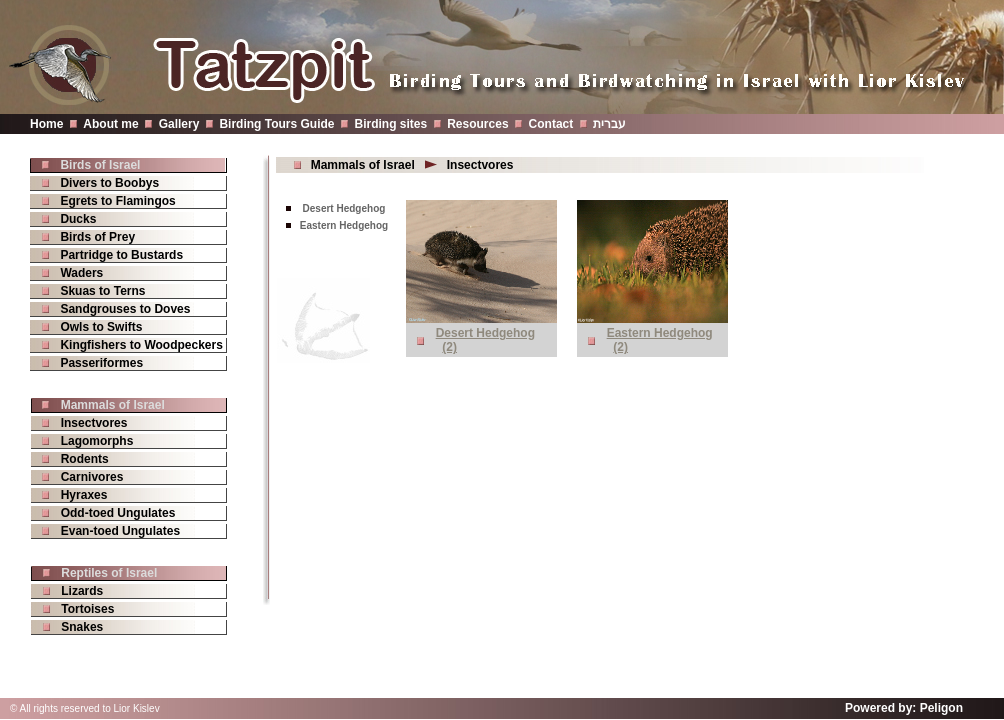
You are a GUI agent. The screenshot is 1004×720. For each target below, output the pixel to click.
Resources (477, 124)
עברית (609, 124)
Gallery (179, 124)
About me (110, 124)
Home (46, 124)
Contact (551, 124)
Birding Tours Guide (276, 124)
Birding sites (391, 124)
